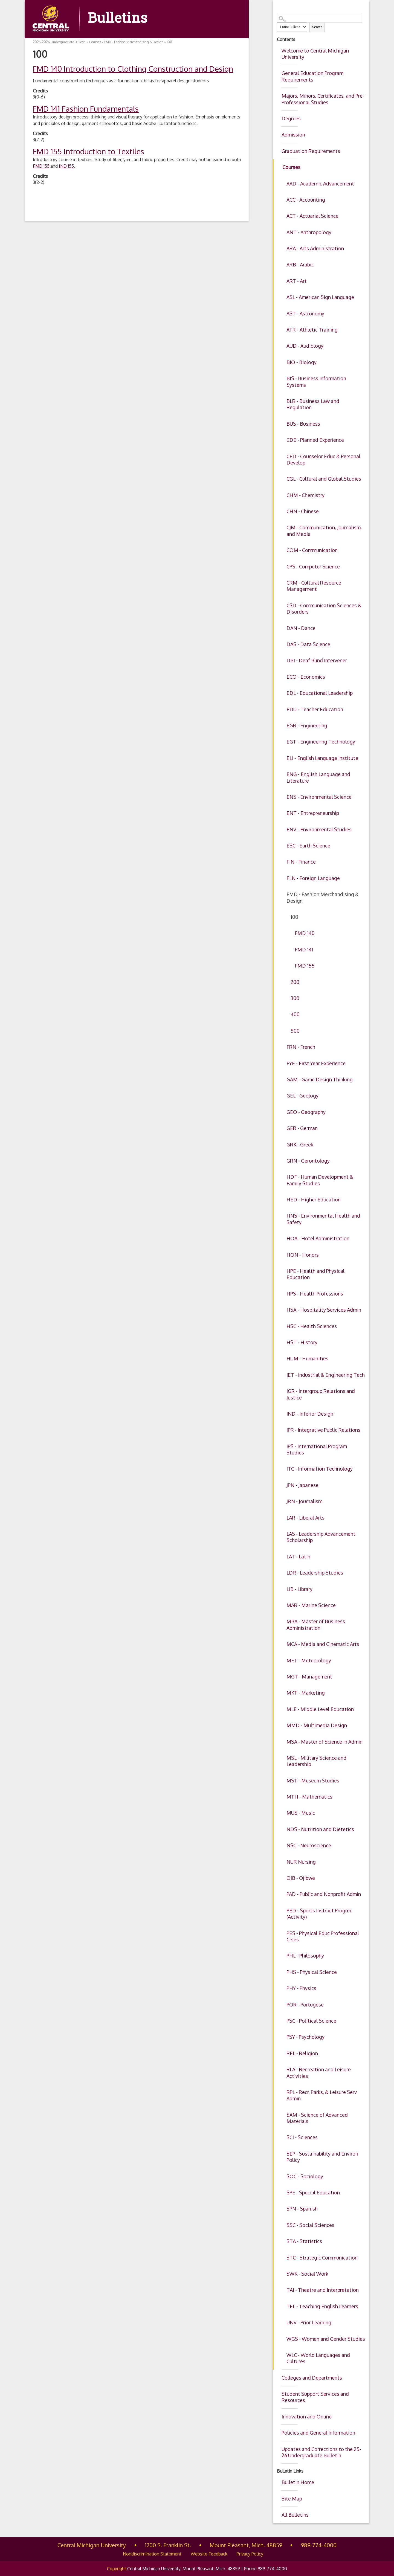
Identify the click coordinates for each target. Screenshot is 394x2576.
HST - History (301, 1342)
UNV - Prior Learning (308, 2322)
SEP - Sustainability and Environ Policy (322, 2157)
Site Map (292, 2499)
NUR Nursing (301, 1862)
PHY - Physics (301, 1988)
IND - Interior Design (309, 1414)
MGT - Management (309, 1677)
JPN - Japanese (302, 1485)
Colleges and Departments (312, 2378)
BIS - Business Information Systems (316, 381)
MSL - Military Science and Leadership (316, 1761)
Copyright (116, 2568)
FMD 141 (304, 949)
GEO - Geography (306, 1112)
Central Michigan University (91, 2545)
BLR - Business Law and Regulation (312, 404)
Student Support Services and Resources (315, 2397)
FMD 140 (305, 933)
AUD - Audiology (304, 346)
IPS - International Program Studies (316, 1449)
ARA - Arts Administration (315, 248)
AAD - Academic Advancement (320, 184)
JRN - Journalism (304, 1501)
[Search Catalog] (319, 18)
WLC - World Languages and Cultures (318, 2358)
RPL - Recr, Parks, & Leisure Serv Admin (321, 2095)
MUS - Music (300, 1813)
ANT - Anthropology (308, 232)
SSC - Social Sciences (310, 2225)
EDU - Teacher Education (314, 709)
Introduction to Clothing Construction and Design (133, 69)
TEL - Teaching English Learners (322, 2306)
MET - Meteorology (308, 1660)
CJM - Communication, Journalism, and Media (324, 530)
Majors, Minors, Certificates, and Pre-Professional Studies (323, 99)
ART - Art (296, 281)
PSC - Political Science (311, 2021)
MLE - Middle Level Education (320, 1709)
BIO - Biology (301, 362)
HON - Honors (302, 1255)
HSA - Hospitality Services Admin (323, 1310)
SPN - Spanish (302, 2209)
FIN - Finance (301, 862)
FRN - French (300, 1047)
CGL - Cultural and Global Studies (323, 479)
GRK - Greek (299, 1145)
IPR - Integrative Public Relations (323, 1430)
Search (317, 27)
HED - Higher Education (313, 1199)
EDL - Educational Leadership (319, 693)
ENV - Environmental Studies (319, 829)
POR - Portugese (305, 2005)
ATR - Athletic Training (312, 330)
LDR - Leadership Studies (314, 1573)
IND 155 (66, 166)
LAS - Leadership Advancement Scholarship (320, 1537)
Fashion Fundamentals (86, 109)
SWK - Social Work (307, 2274)
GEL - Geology (302, 1096)
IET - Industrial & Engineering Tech (325, 1375)
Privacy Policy (250, 2554)
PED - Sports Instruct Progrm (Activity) (318, 1913)
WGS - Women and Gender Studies (325, 2339)
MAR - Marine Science (311, 1605)
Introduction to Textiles (88, 151)
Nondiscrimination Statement (152, 2554)
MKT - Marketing (305, 1693)
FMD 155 (305, 966)
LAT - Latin (298, 1556)
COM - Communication (312, 550)
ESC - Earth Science (308, 846)
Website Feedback (209, 2554)
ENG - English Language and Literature (318, 777)
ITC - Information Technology (319, 1469)
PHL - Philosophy (305, 1956)
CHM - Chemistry (305, 495)
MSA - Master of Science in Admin (324, 1742)
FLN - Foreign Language (313, 878)
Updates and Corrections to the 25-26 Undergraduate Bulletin (321, 2452)
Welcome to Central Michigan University (315, 54)
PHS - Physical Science (311, 1972)
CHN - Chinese (302, 511)
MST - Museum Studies (312, 1781)
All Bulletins (295, 2515)
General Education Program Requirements (312, 76)
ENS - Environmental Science (319, 797)
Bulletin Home (298, 2482)
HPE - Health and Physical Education (315, 1274)
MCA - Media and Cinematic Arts (322, 1644)
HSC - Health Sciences (311, 1326)
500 (295, 1031)
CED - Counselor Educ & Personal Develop (323, 459)
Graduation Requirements (311, 151)
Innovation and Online (307, 2417)
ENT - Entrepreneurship (312, 813)
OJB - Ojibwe (300, 1878)
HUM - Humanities (307, 1358)
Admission (293, 135)
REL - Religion (302, 2053)
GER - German (302, 1128)
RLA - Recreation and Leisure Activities (318, 2072)
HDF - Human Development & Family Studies (319, 1180)
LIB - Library (299, 1589)
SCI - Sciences (302, 2137)
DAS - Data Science (308, 644)
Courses (291, 167)
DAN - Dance (300, 628)
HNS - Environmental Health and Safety (323, 1219)
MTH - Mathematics (309, 1797)
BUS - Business (303, 424)
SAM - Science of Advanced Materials (317, 2118)
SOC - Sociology (304, 2176)
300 (295, 998)
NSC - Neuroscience (308, 1845)
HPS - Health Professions (314, 1294)
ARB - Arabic (300, 265)
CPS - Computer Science (313, 567)
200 (295, 982)
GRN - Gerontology (308, 1161)
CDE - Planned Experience (315, 440)
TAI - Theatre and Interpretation (322, 2290)
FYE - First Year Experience (316, 1063)
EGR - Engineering (306, 725)
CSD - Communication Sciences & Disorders (323, 608)
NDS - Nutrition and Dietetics (320, 1829)
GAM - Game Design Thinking (319, 1079)
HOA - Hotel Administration (317, 1238)
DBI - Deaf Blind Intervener (316, 660)
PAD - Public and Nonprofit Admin (323, 1894)
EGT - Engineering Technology (320, 742)
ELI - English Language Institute (322, 758)
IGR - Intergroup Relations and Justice (320, 1394)
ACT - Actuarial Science (312, 216)
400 (295, 1014)
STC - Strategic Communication (322, 2258)
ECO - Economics (305, 677)
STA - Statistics (304, 2241)
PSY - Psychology (305, 2037)
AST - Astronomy (305, 313)
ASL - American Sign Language (320, 297)
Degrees (291, 118)
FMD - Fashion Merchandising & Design (322, 897)
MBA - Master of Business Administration (315, 1624)
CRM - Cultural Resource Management (313, 586)
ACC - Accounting (305, 200)
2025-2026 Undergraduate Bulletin (59, 42)
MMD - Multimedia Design (316, 1725)
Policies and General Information (318, 2433)
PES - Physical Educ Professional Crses (322, 1936)
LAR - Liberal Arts (305, 1518)
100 (294, 917)
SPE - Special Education (313, 2192)
